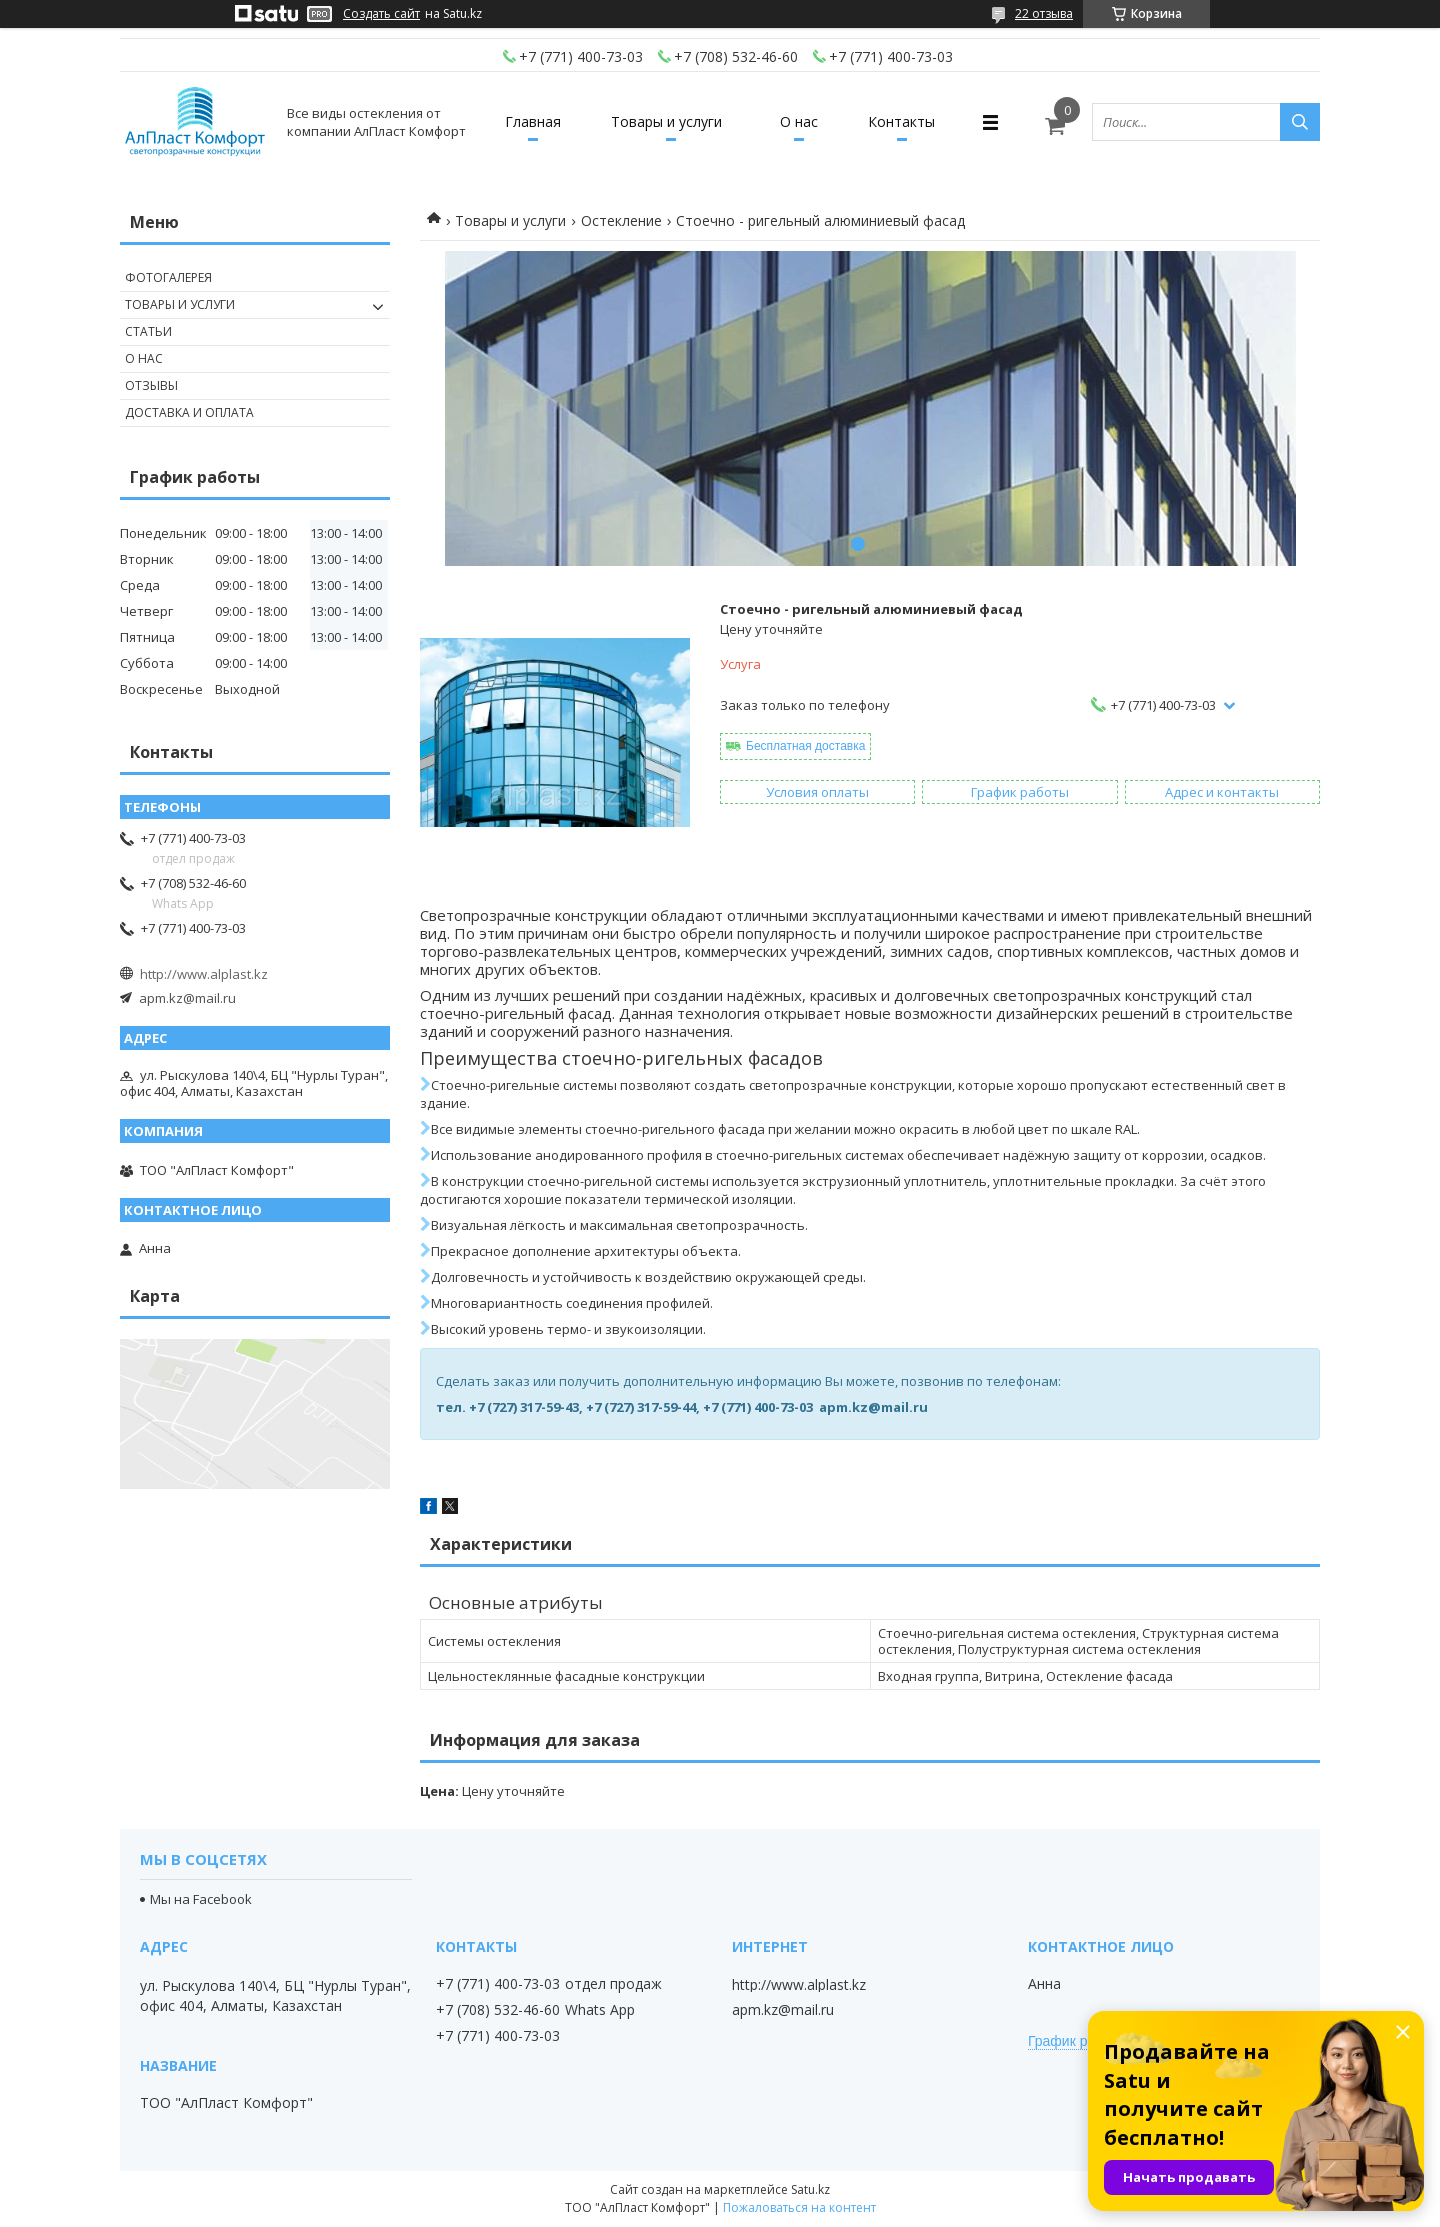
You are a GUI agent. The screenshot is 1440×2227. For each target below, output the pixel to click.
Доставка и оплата (189, 412)
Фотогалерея (168, 277)
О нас (799, 121)
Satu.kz (810, 2189)
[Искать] (1300, 122)
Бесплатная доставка (805, 746)
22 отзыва (1044, 13)
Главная (533, 121)
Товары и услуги (666, 121)
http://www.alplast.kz (204, 974)
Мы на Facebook (201, 1899)
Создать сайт (381, 14)
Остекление (621, 220)
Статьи (148, 331)
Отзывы (151, 385)
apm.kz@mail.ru (187, 998)
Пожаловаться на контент (799, 2207)
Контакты (901, 121)
